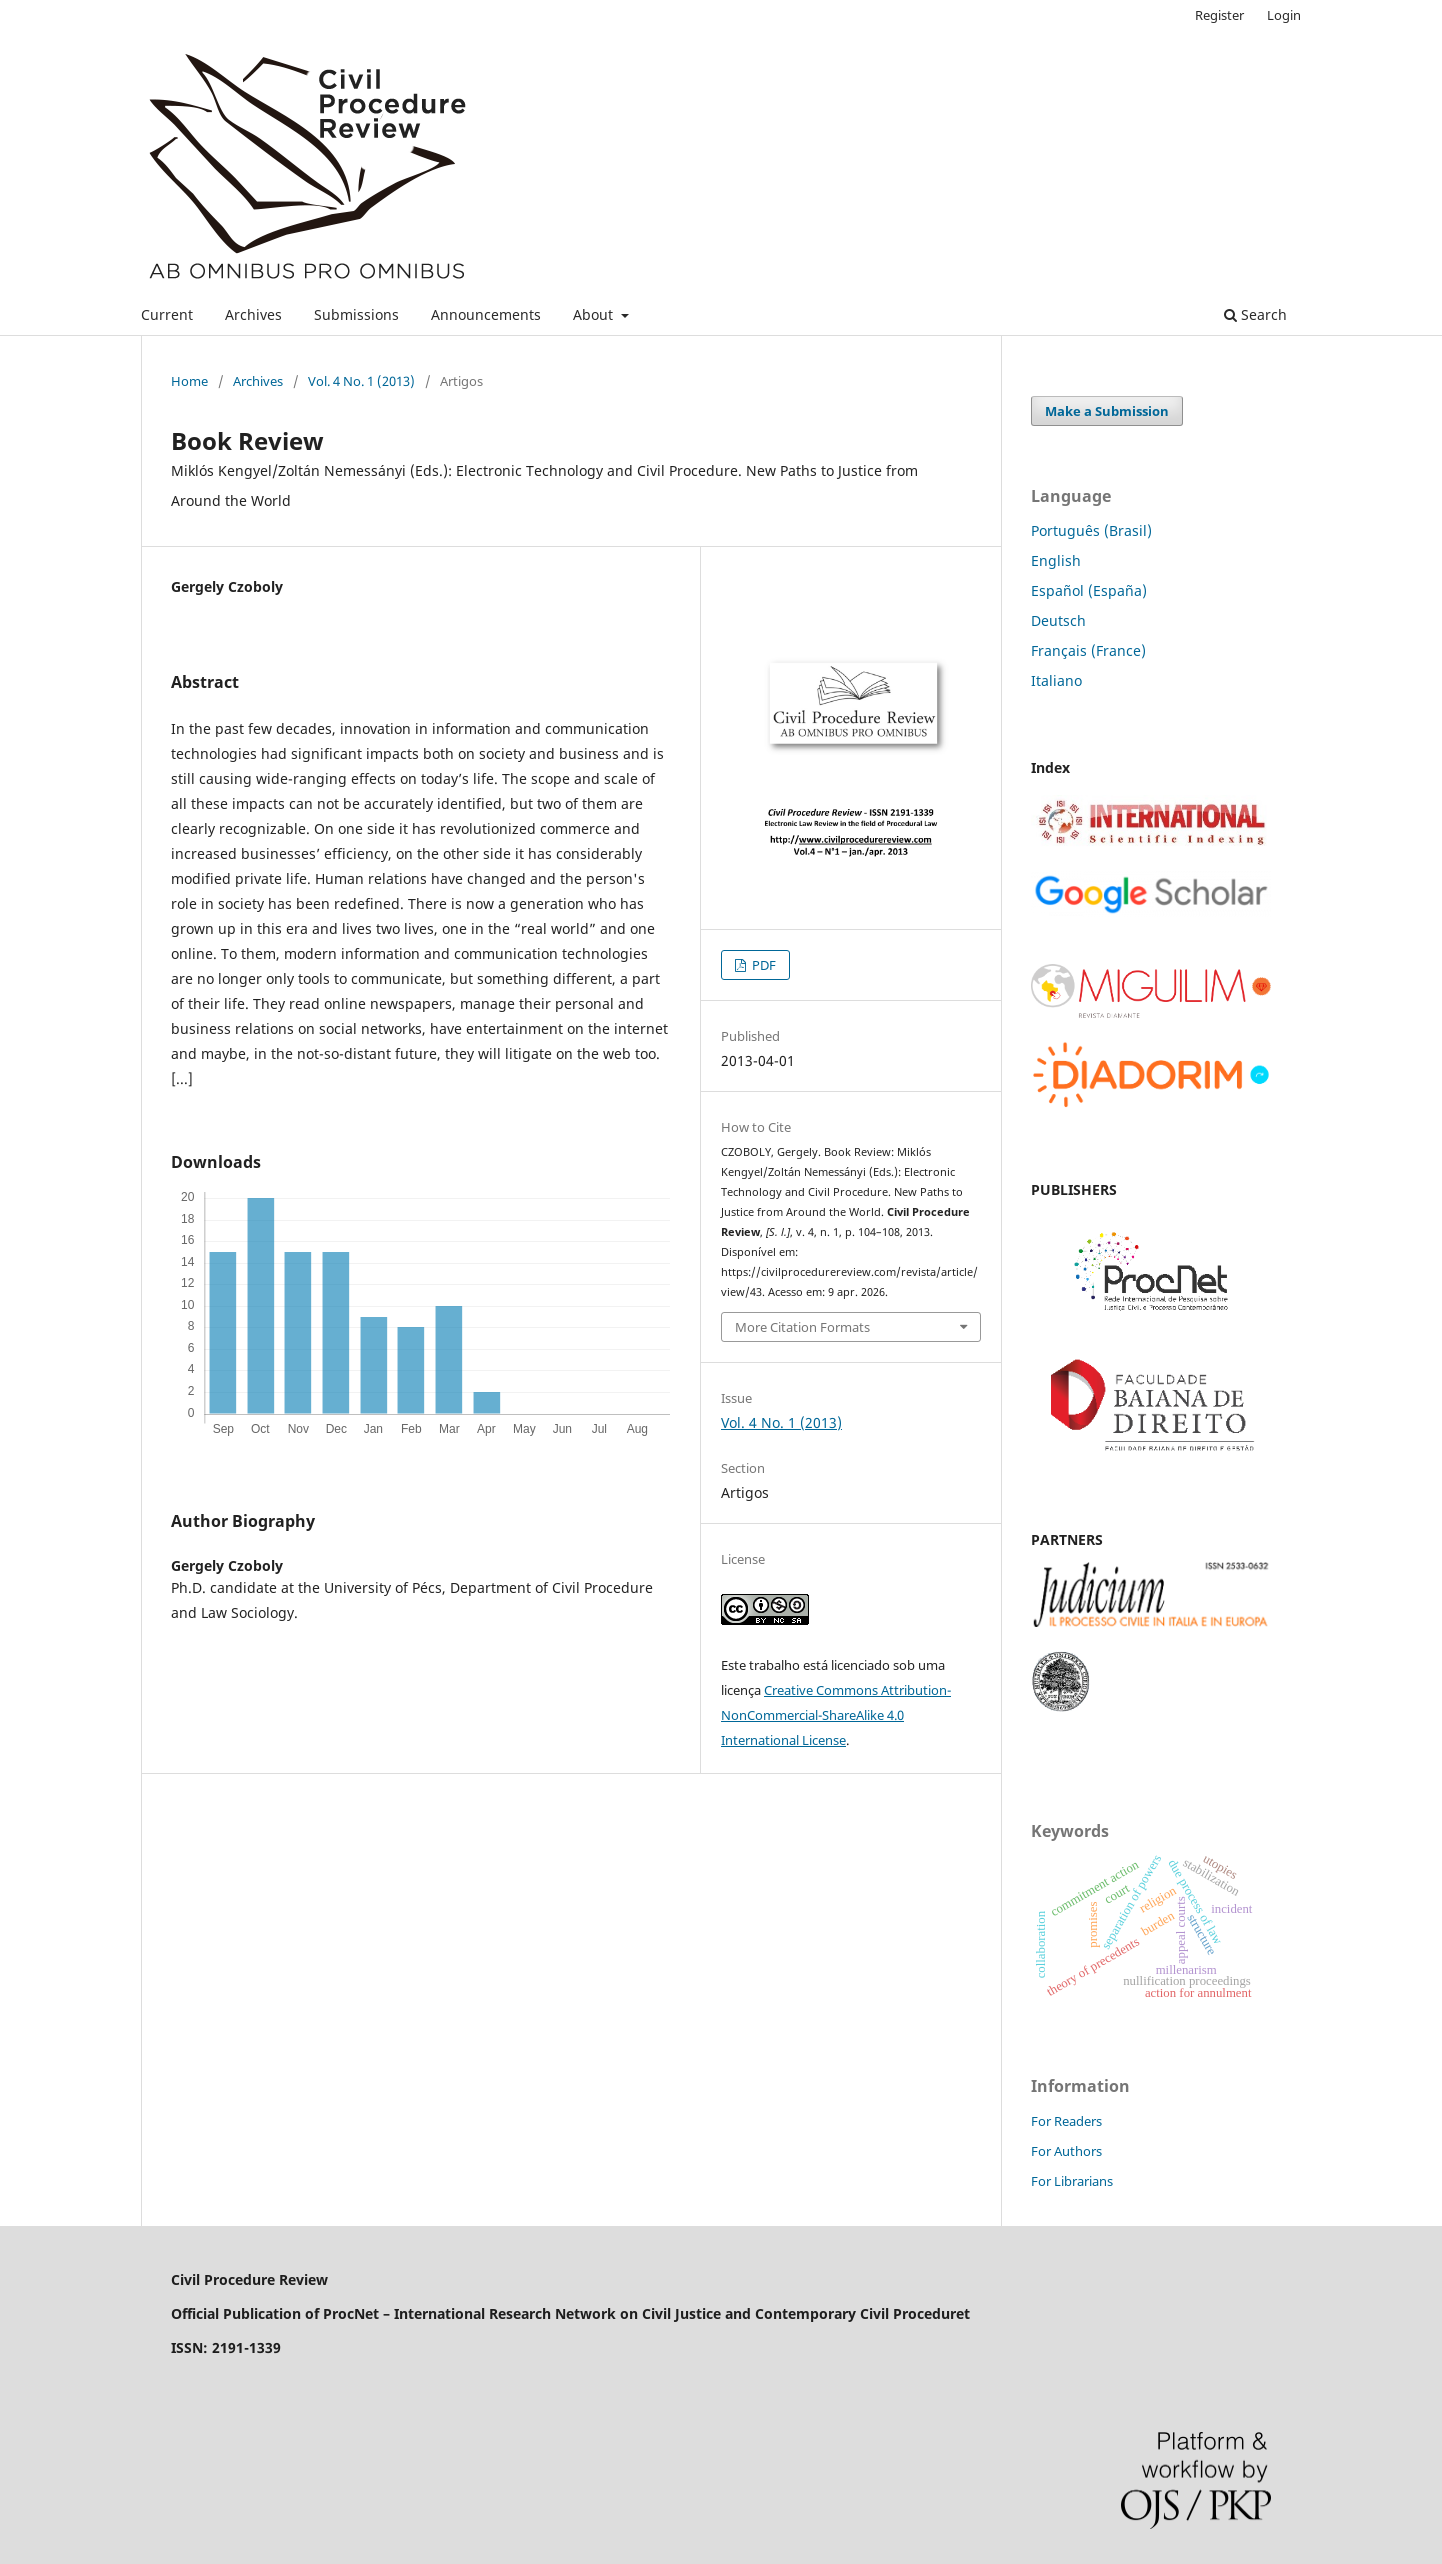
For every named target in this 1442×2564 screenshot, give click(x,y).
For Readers (1066, 2121)
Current (167, 314)
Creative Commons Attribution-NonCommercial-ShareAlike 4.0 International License (836, 1715)
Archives (253, 314)
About (595, 314)
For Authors (1066, 2151)
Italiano (1056, 680)
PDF (762, 965)
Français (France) (1088, 650)
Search (1255, 314)
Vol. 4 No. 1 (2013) (361, 381)
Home (189, 381)
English (1056, 560)
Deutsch (1058, 620)
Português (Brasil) (1091, 530)
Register (1219, 15)
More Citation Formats (802, 1327)
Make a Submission (1107, 411)
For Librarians (1072, 2181)
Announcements (486, 314)
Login (1284, 15)
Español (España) (1089, 590)
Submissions (356, 314)
